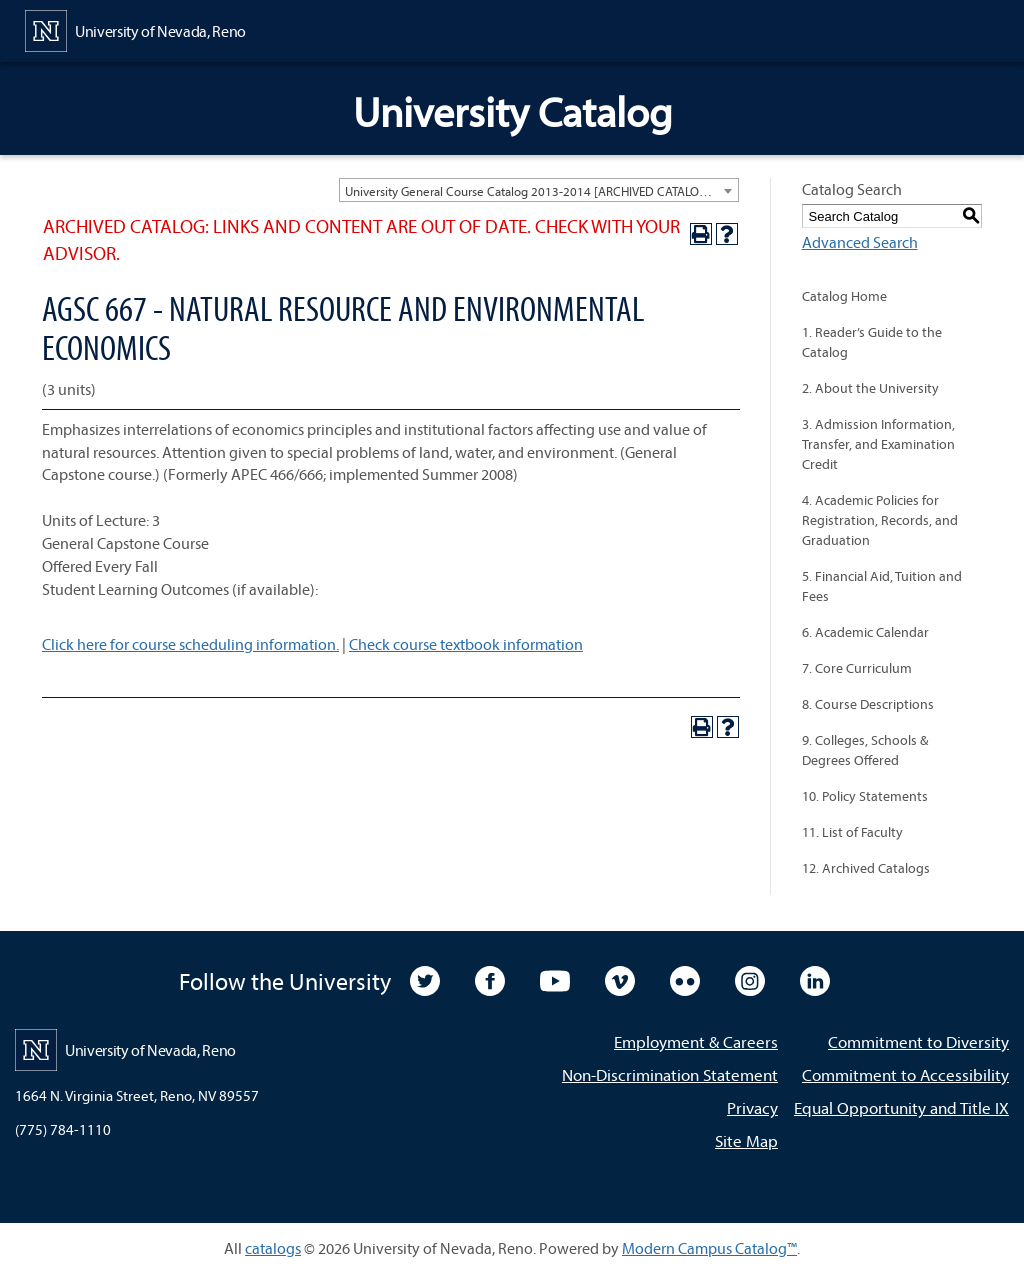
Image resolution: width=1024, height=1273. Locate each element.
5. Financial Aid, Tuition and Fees (882, 586)
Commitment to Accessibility (905, 1074)
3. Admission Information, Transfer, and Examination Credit (878, 444)
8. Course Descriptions (868, 704)
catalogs (273, 1248)
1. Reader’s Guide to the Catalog (872, 342)
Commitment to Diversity (918, 1041)
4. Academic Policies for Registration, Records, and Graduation (880, 520)
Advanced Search (860, 242)
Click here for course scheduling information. (190, 644)
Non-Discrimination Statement (670, 1074)
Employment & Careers (696, 1041)
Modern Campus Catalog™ (709, 1248)
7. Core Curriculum (857, 668)
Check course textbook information (466, 644)
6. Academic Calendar (865, 632)
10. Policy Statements (865, 796)
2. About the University (870, 388)
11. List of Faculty (852, 832)
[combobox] (539, 190)
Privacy (752, 1107)
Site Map (746, 1140)
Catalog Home (844, 296)
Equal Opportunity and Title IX (901, 1107)
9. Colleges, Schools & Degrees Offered (865, 750)
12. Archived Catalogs (866, 868)
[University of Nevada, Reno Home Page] (135, 29)
